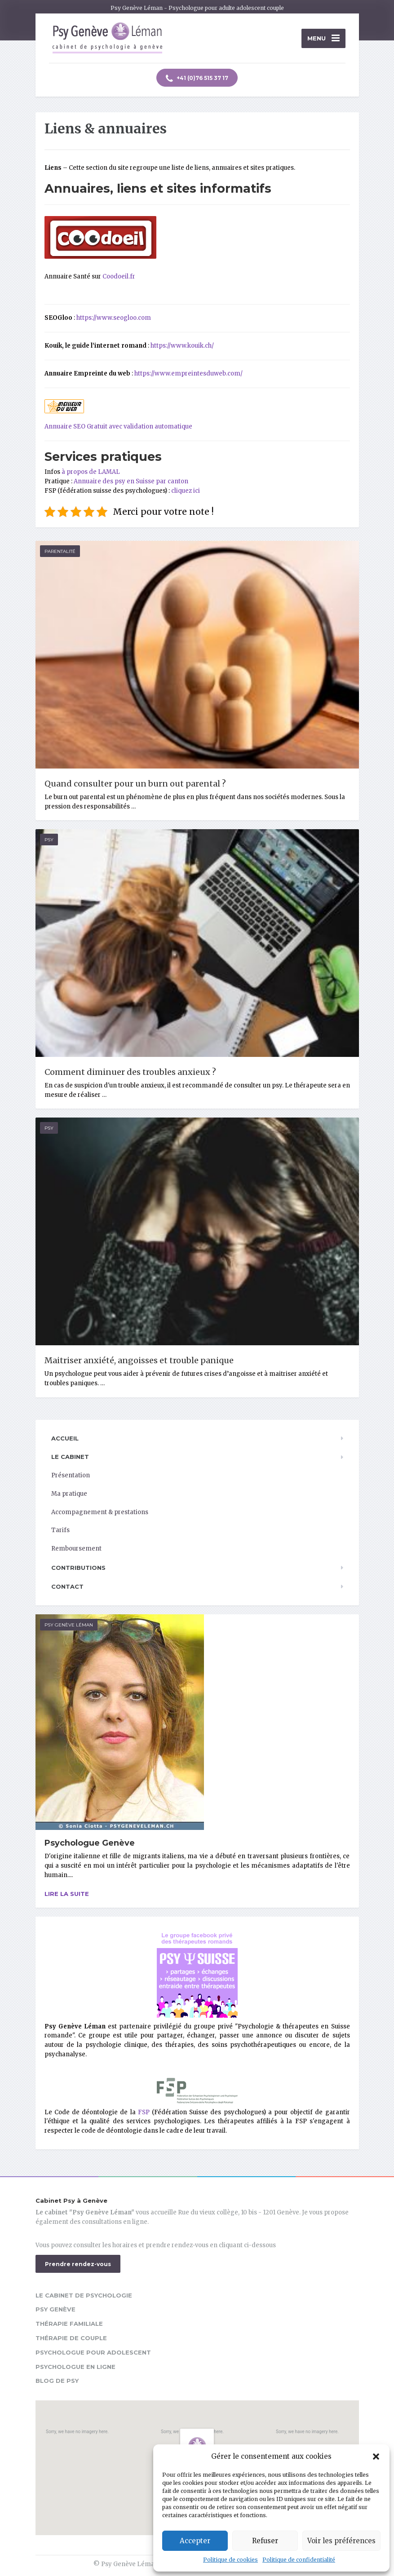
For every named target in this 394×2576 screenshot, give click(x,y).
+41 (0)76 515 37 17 (197, 78)
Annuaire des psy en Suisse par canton (131, 481)
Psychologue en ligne (75, 2366)
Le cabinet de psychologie (83, 2295)
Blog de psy (57, 2380)
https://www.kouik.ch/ (182, 345)
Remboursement (76, 1548)
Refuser (265, 2540)
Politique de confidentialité (298, 2559)
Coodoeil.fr (118, 276)
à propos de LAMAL (91, 472)
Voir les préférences (341, 2540)
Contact (67, 1586)
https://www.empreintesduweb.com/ (188, 373)
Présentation (70, 1475)
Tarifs (60, 1530)
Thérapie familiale (69, 2323)
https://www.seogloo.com (113, 318)
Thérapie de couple (71, 2338)
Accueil (65, 1438)
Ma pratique (69, 1494)
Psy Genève (55, 2309)
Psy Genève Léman (68, 1625)
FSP (144, 2112)
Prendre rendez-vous (78, 2264)
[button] (376, 2456)
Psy (48, 840)
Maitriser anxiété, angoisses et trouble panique (139, 1360)
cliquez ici (185, 491)
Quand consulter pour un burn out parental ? (135, 783)
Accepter (195, 2540)
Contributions (78, 1567)
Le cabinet (70, 1456)
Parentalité (59, 551)
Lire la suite (66, 1893)
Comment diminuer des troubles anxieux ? (130, 1072)
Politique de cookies (230, 2559)
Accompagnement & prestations (99, 1512)
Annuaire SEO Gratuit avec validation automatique (118, 426)
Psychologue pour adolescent (93, 2352)
